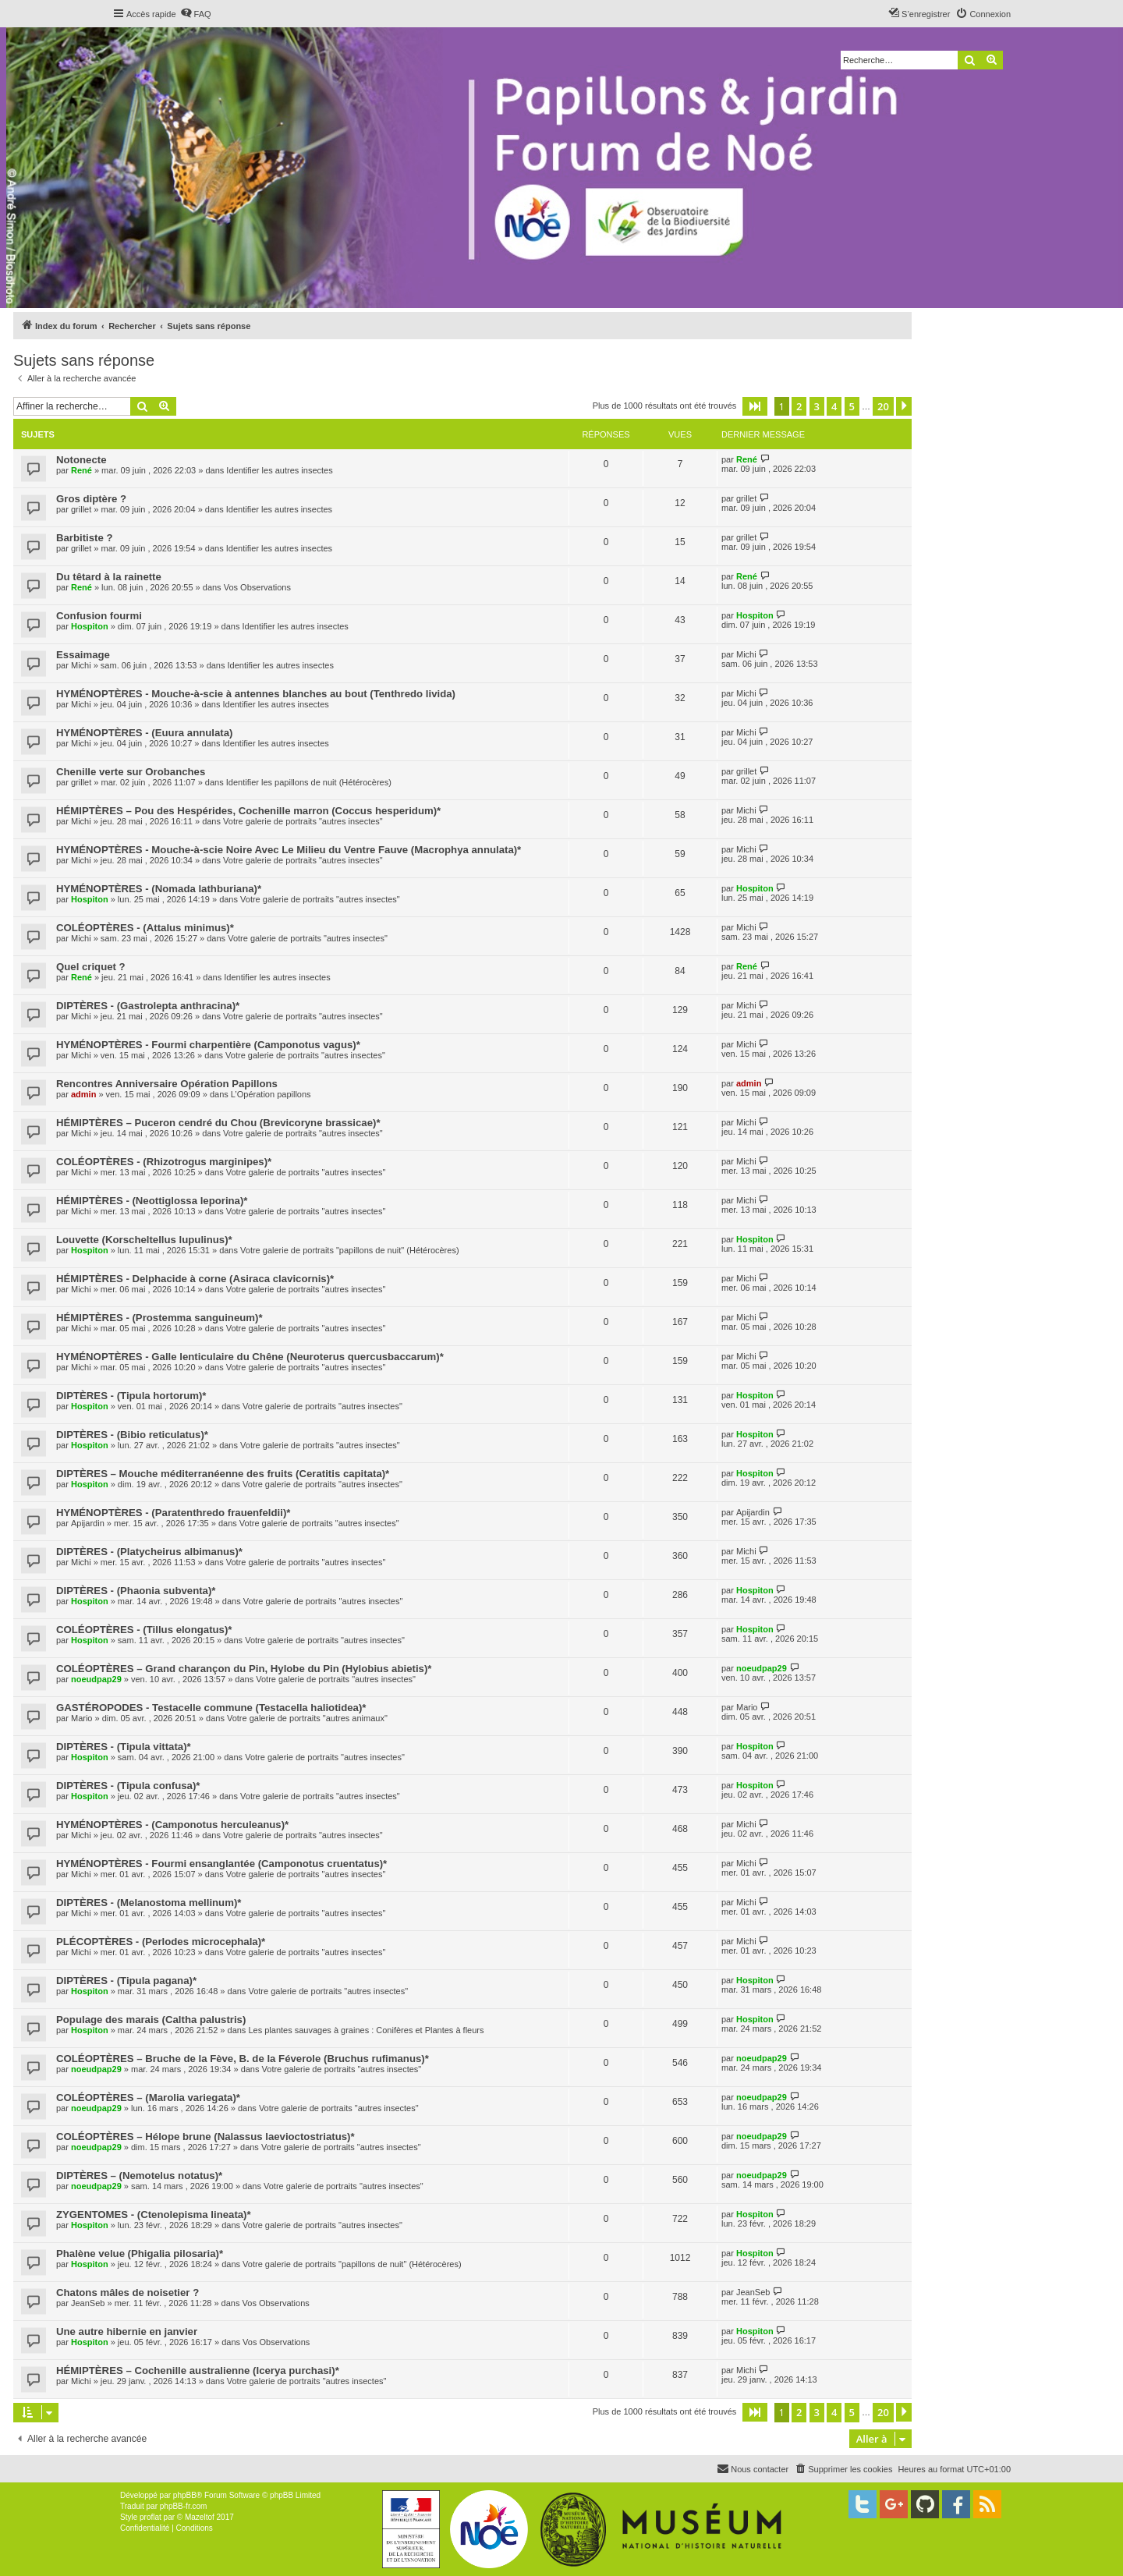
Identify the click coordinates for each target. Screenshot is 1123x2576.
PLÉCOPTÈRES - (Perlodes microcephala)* (160, 1941)
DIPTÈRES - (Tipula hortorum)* (131, 1395)
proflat (150, 2517)
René (81, 470)
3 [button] (817, 406)
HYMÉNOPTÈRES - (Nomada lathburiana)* (158, 889)
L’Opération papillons (271, 1094)
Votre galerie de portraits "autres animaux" (307, 1718)
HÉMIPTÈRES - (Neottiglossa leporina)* (151, 1201)
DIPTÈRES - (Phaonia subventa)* (135, 1590)
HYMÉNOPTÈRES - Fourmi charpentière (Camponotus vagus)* (208, 1045)
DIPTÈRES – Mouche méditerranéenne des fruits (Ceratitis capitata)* (222, 1473)
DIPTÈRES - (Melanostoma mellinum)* (148, 1902)
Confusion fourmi (99, 616)
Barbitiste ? (84, 538)
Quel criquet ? (91, 967)
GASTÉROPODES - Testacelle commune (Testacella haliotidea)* (211, 1707)
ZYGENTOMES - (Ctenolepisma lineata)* (153, 2214)
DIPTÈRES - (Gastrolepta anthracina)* (147, 1006)
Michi (81, 665)
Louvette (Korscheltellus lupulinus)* (144, 1239)
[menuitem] (195, 14)
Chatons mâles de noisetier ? (127, 2292)
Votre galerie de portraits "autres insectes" (303, 821)
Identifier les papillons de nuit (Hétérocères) (308, 782)
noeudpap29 (96, 1679)
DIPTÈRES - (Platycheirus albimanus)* (149, 1551)
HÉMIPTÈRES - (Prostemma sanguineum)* (159, 1317)
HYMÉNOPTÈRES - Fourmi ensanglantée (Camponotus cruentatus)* (221, 1863)
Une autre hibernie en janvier (126, 2331)
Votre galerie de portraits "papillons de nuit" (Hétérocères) (349, 1250)
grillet (81, 509)
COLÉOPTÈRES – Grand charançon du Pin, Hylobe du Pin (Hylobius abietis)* (243, 1668)
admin (83, 1094)
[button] (754, 406)
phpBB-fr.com (183, 2506)
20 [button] (883, 406)
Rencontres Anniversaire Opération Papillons (167, 1084)
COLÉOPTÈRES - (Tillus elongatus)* (144, 1629)
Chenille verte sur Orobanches (130, 772)
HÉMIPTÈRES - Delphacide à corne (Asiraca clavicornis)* (195, 1278)
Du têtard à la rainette (108, 577)
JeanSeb (88, 2303)
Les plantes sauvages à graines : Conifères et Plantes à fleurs (366, 2030)
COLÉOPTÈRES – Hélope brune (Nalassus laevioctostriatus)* (205, 2136)
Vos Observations (257, 587)
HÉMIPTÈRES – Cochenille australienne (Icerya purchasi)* (197, 2370)
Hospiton (89, 626)
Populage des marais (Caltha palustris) (151, 2019)
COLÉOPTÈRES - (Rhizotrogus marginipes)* (163, 1162)
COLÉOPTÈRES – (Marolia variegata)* (148, 2097)
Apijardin (88, 1523)
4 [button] (834, 406)
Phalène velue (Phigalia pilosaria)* (139, 2253)
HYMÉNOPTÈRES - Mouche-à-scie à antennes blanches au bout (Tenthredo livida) (255, 694)
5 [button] (852, 406)
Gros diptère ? (91, 499)
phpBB (185, 2495)
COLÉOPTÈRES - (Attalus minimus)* (145, 928)
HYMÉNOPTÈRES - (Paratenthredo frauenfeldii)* (173, 1512)
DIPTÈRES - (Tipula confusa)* (128, 1785)
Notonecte (81, 460)
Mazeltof (199, 2517)
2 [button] (799, 406)
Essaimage (83, 655)
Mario (82, 1718)
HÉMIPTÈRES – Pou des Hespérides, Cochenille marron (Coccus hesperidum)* (248, 811)
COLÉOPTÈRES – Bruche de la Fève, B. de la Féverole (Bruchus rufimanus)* (242, 2058)
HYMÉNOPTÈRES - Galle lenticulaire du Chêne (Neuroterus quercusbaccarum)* (250, 1356)
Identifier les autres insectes (279, 470)
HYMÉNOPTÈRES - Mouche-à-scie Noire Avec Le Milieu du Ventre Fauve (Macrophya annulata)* (288, 850)
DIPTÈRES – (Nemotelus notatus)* (139, 2175)
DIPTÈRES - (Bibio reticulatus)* (132, 1434)
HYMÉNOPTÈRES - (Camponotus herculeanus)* (172, 1824)
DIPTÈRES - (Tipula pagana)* (126, 1980)
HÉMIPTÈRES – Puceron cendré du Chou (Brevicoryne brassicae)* (218, 1123)
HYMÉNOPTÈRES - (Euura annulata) (144, 733)
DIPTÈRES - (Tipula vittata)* (123, 1746)
